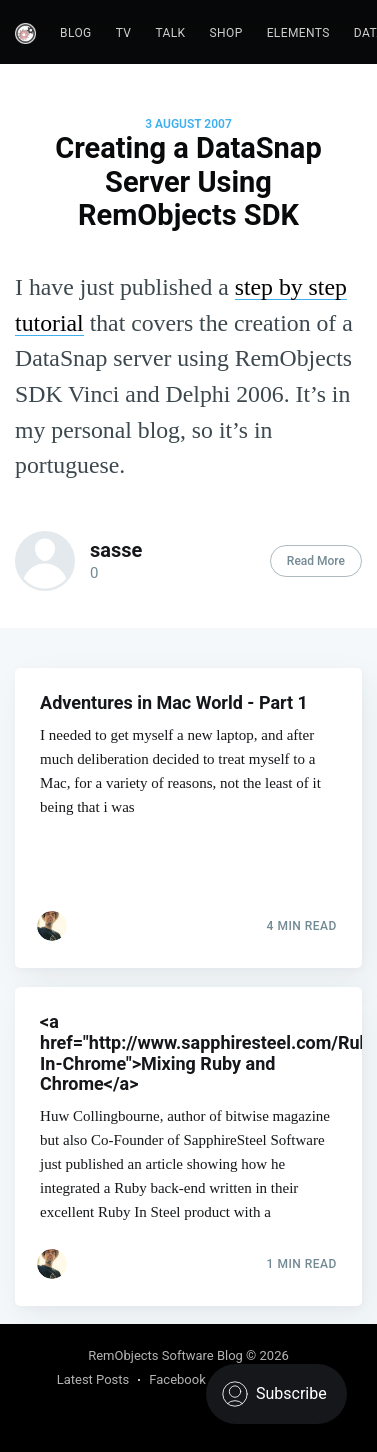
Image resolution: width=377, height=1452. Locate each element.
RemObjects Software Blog (165, 1355)
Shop (226, 33)
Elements (298, 33)
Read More (316, 561)
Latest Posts (93, 1379)
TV (124, 33)
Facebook (177, 1379)
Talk (170, 33)
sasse (116, 550)
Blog (76, 33)
